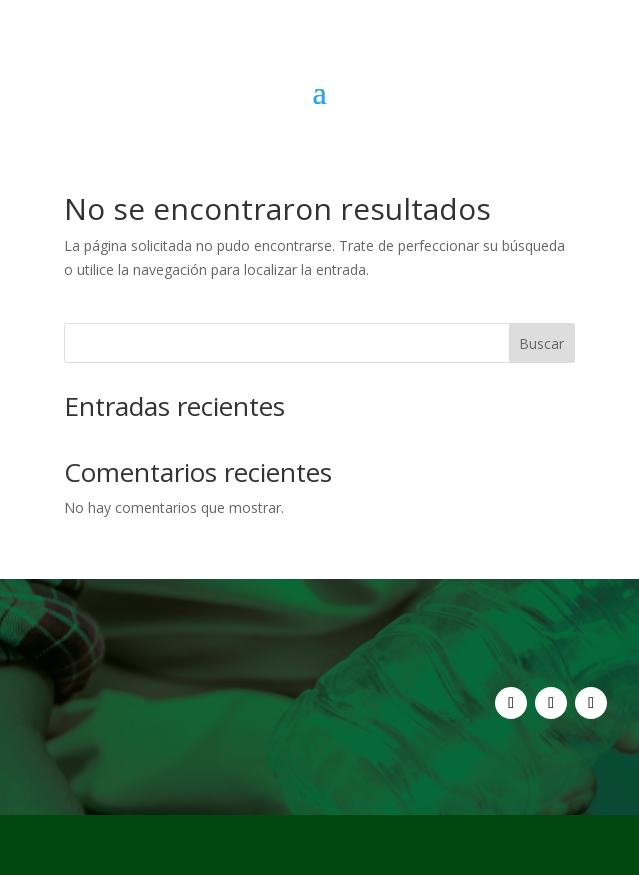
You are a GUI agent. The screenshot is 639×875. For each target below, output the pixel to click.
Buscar (541, 343)
